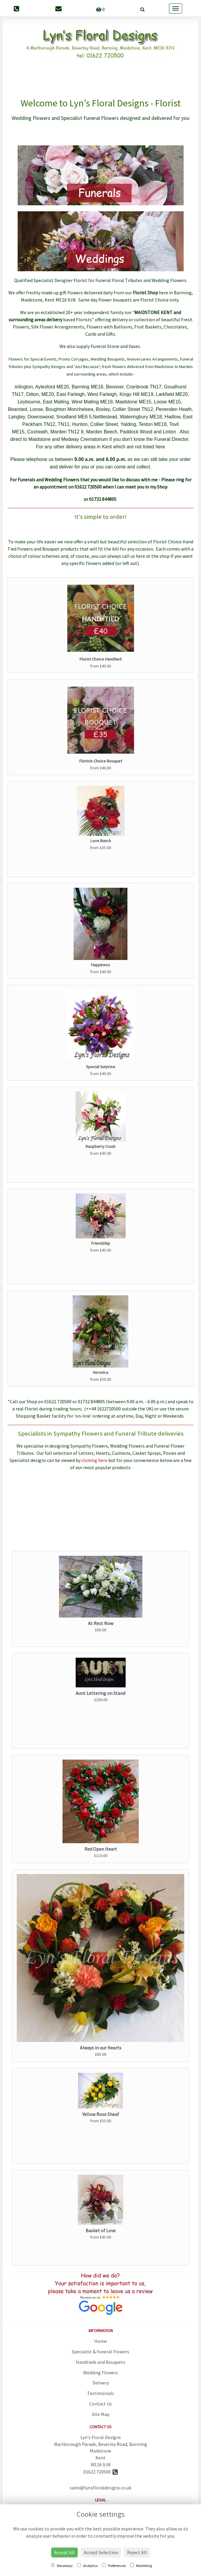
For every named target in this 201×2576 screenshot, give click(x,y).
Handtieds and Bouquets (100, 2362)
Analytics (87, 2565)
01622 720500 (100, 2472)
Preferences (114, 2565)
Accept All (64, 2552)
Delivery (100, 2383)
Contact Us (100, 2404)
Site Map (100, 2414)
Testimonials (100, 2393)
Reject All (137, 2552)
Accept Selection (101, 2552)
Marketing (141, 2565)
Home (100, 2341)
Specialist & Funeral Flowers (100, 2352)
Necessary (62, 2565)
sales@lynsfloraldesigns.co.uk (100, 2488)
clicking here (94, 1460)
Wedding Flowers (100, 2372)
